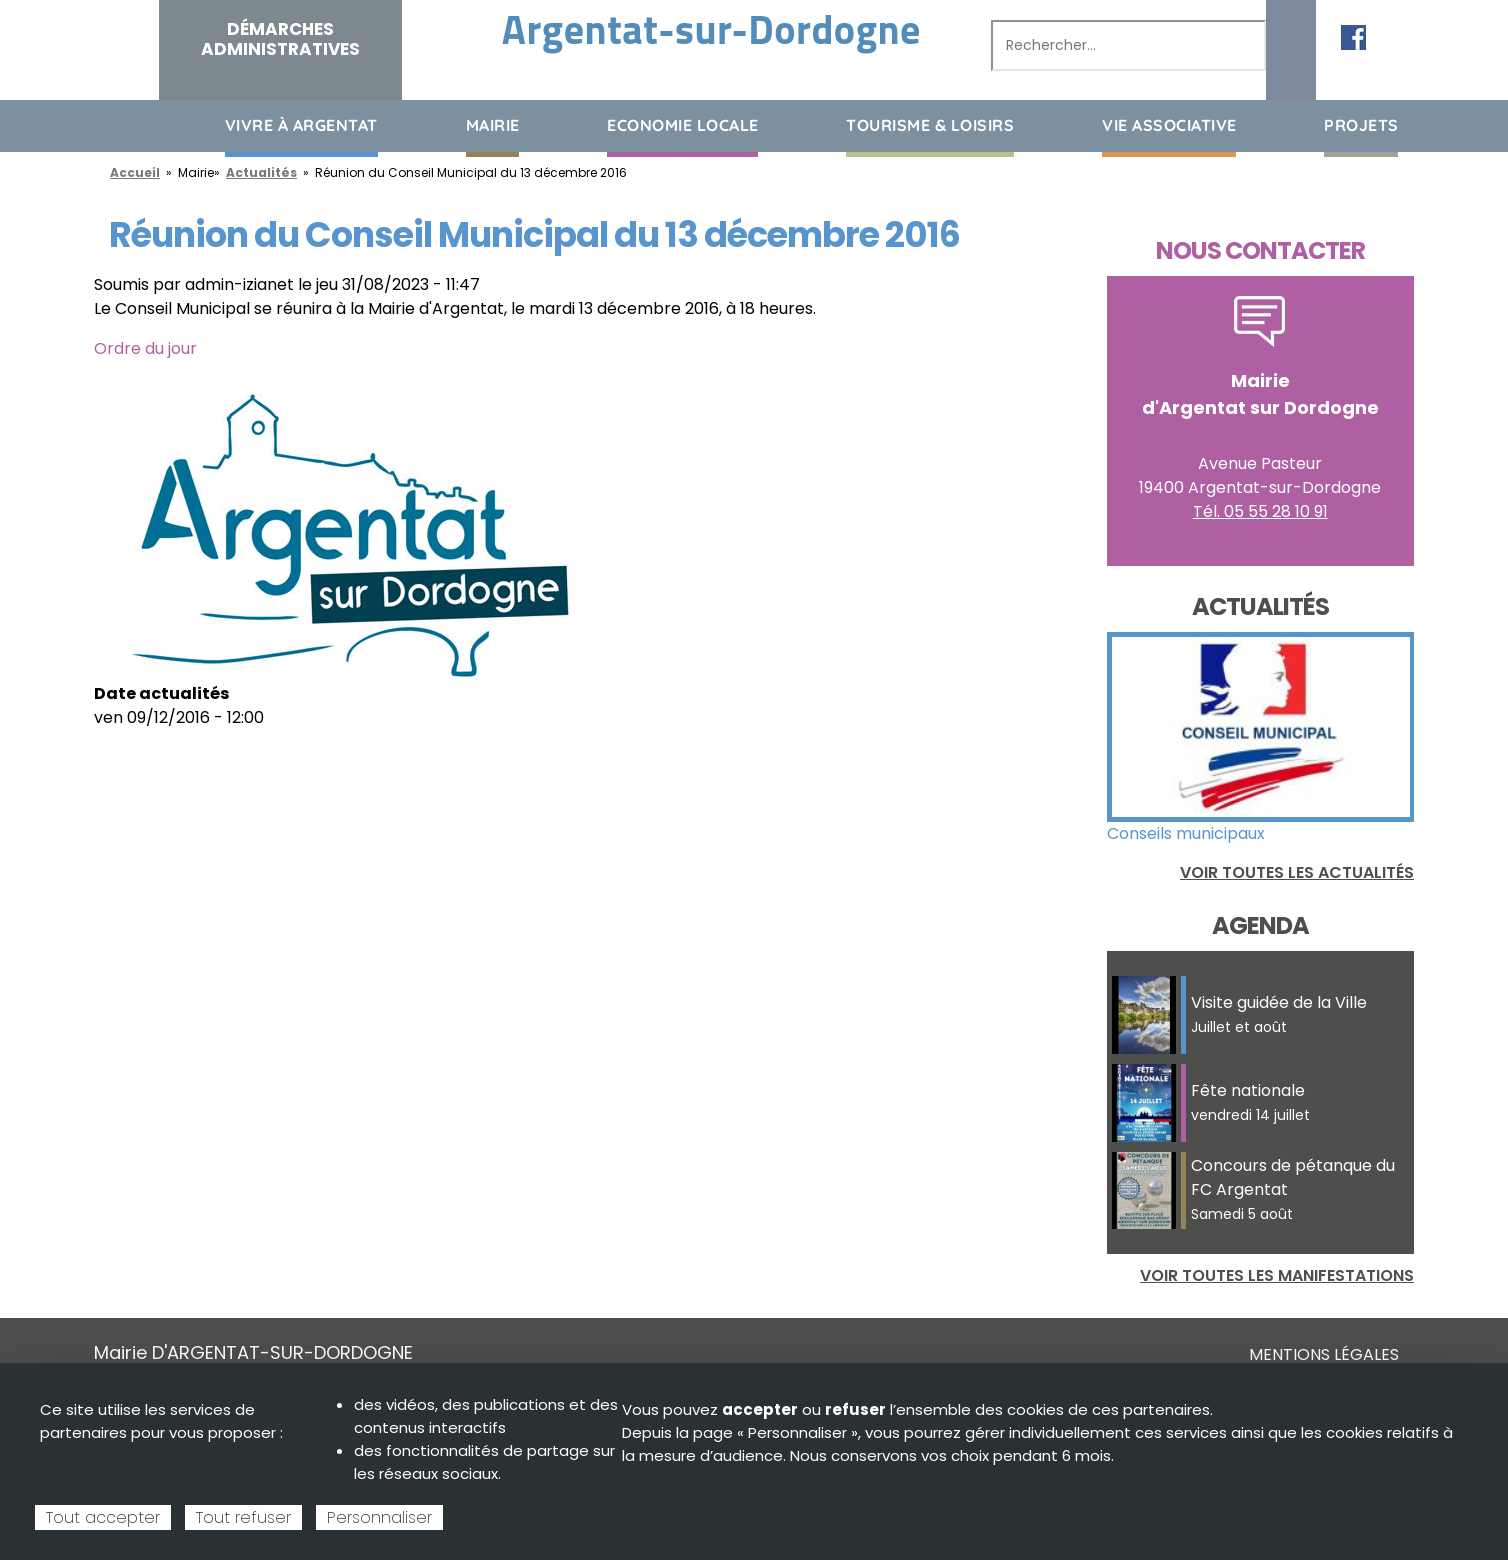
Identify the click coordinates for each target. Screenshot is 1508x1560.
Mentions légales (1324, 1354)
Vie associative (1169, 125)
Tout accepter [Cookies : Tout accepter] (103, 1517)
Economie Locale (683, 125)
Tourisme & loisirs (930, 125)
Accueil (109, 124)
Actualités (261, 172)
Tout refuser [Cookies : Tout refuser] (243, 1517)
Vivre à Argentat (301, 125)
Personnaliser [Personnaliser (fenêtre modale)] (379, 1517)
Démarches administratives (280, 39)
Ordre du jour (145, 348)
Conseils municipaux (1186, 833)
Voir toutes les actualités (1297, 872)
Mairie (493, 125)
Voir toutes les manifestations (1277, 1275)
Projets (1361, 125)
